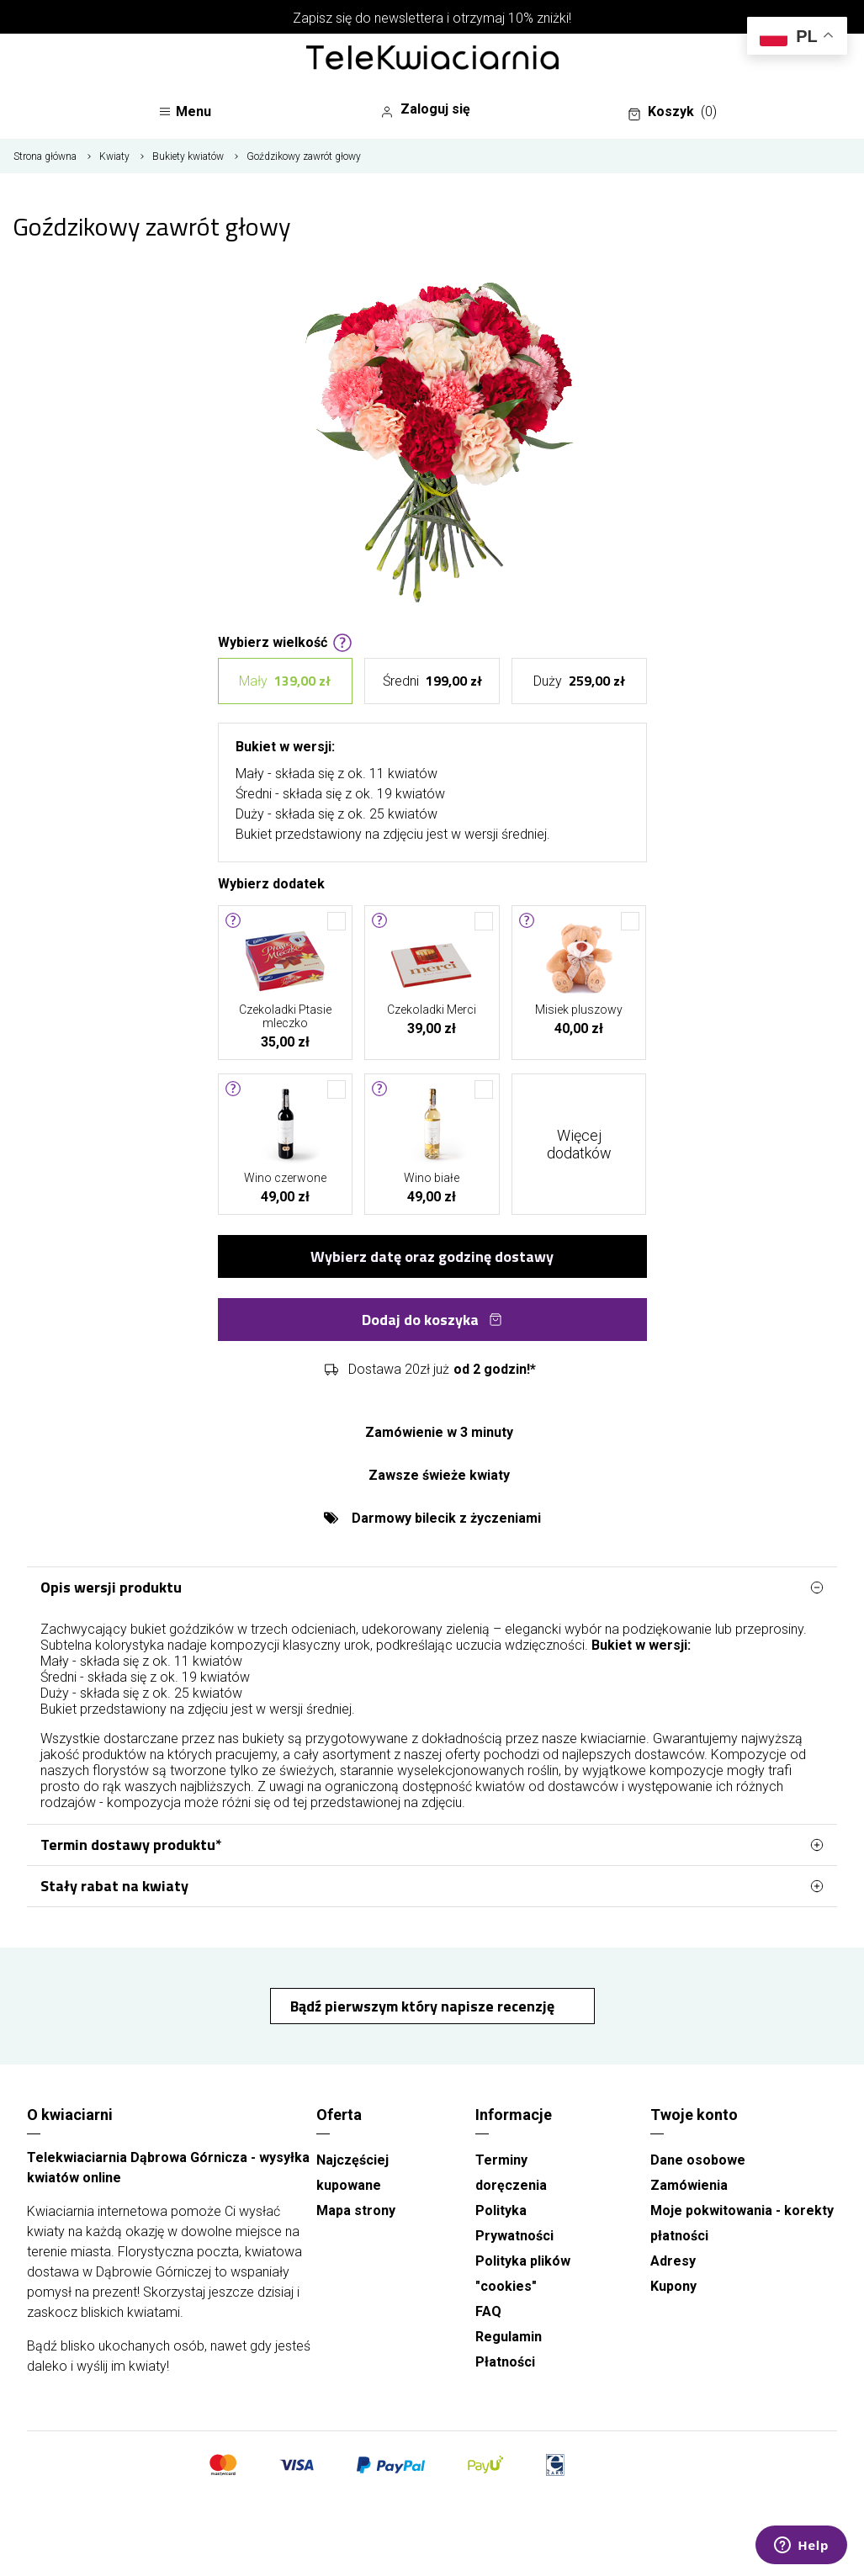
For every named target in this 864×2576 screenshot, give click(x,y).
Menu (184, 111)
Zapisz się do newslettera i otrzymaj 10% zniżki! (432, 18)
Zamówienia (689, 2185)
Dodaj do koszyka (432, 1319)
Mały (285, 681)
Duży (579, 681)
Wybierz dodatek (271, 882)
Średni (432, 681)
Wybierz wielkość (285, 641)
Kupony (673, 2286)
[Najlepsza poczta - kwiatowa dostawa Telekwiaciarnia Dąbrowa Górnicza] (432, 58)
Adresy (673, 2261)
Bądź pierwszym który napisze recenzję (424, 2006)
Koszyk (672, 112)
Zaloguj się (425, 109)
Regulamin (508, 2337)
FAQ (488, 2311)
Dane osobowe (697, 2160)
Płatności (505, 2362)
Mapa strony (355, 2210)
